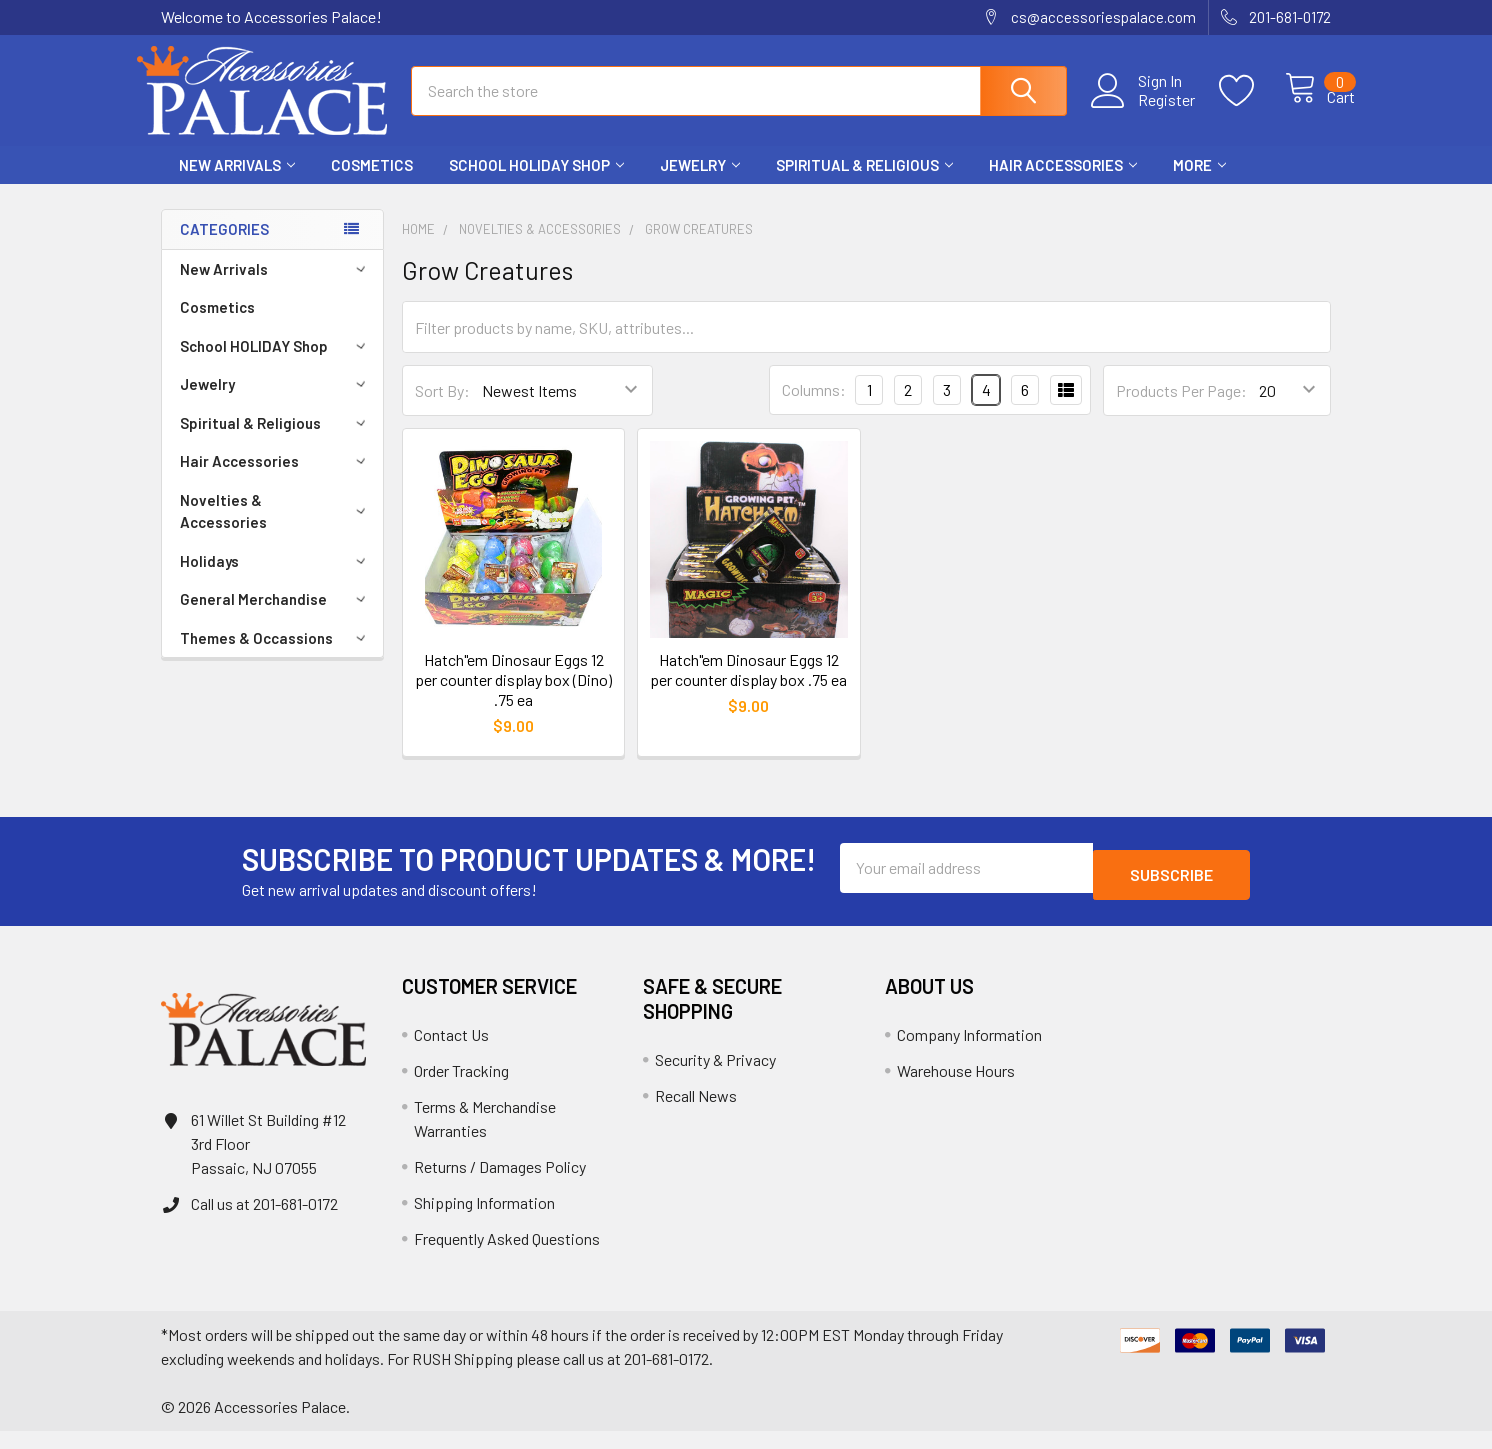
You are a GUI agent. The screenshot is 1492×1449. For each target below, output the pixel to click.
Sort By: (442, 408)
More (1199, 183)
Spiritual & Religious (864, 183)
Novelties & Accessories (276, 529)
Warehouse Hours (956, 1088)
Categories (224, 247)
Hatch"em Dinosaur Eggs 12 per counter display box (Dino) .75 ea (513, 697)
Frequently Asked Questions (507, 1256)
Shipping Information (484, 1220)
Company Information (969, 1052)
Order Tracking (461, 1088)
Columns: (814, 407)
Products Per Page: (1181, 408)
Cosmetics (372, 183)
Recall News (696, 1113)
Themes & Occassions (276, 656)
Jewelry (700, 183)
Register (1144, 111)
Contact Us (451, 1052)
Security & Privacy (715, 1077)
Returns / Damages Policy (500, 1184)
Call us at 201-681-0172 (264, 1221)
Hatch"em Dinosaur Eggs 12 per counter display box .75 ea (748, 687)
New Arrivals (237, 183)
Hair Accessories (1063, 183)
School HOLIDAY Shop (536, 183)
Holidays (276, 579)
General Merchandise (276, 617)
